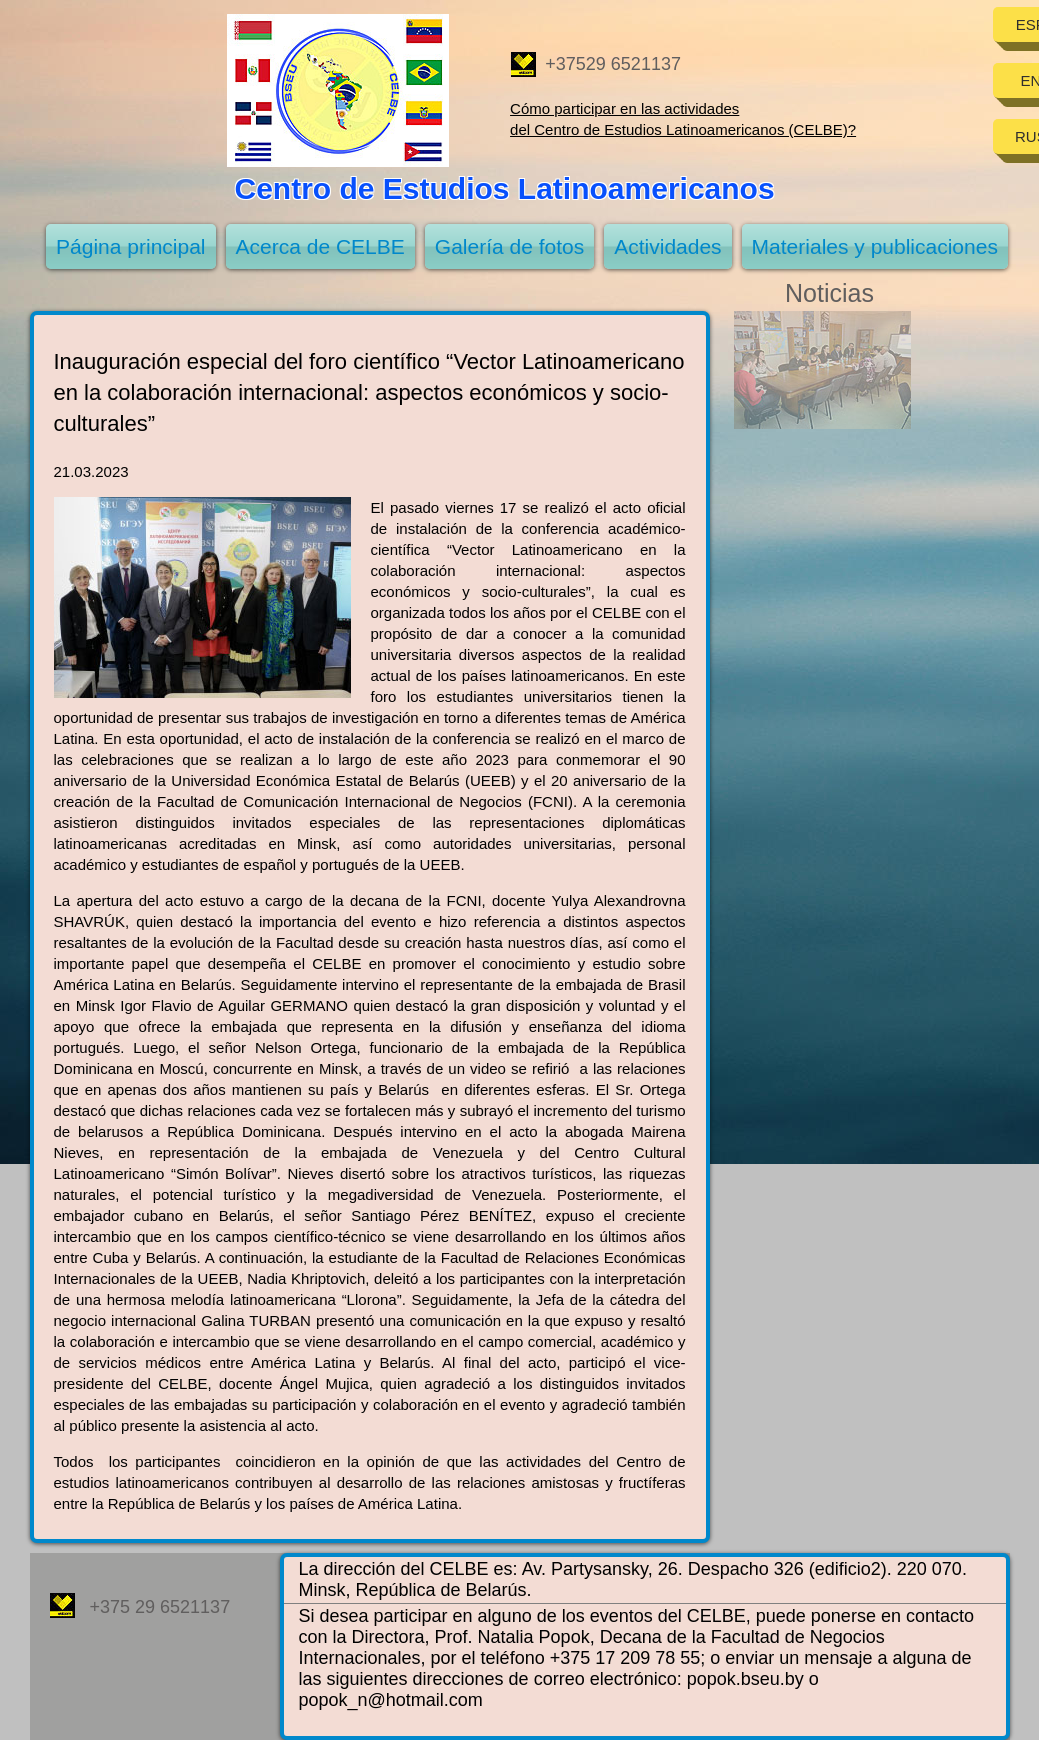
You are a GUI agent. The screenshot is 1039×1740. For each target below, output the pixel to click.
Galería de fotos (509, 246)
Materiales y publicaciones (875, 246)
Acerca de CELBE (320, 246)
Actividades (667, 246)
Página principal (130, 246)
